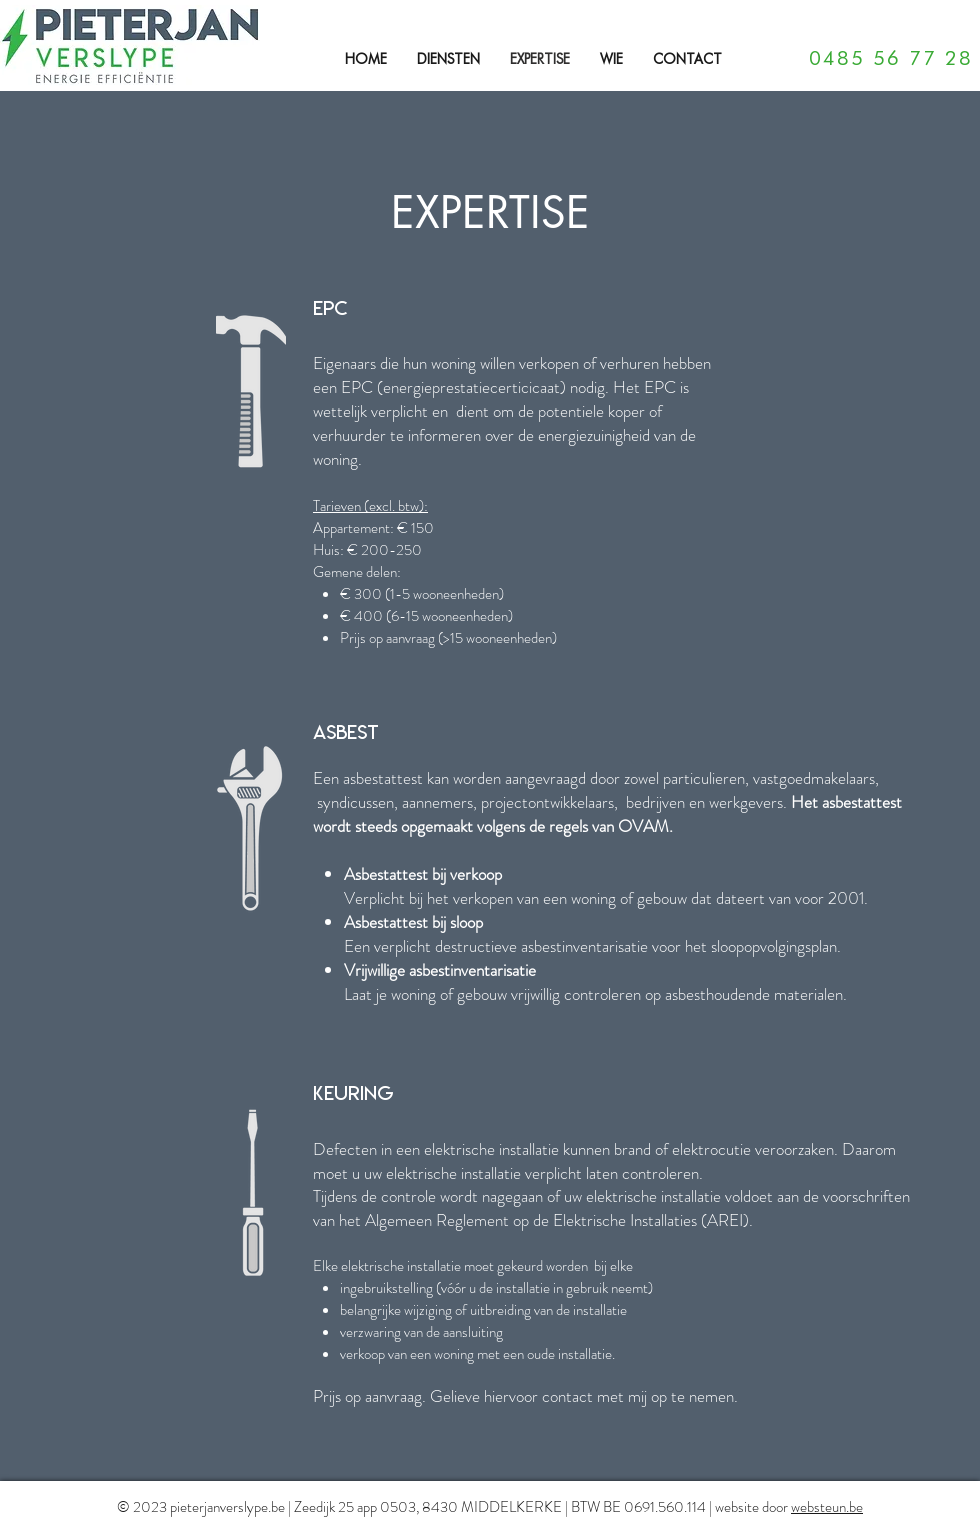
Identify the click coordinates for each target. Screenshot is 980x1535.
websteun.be (827, 1507)
